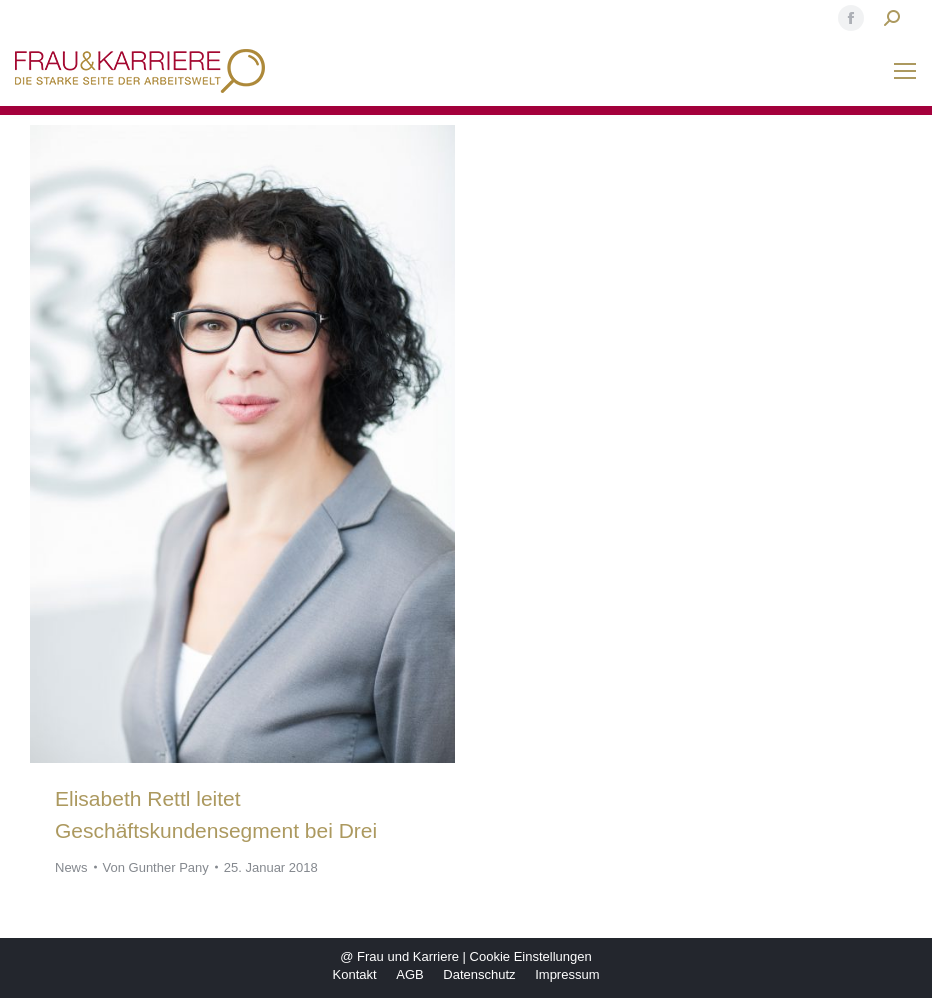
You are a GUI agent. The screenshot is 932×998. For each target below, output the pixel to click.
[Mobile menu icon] (905, 71)
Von (156, 867)
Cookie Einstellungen (531, 956)
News (71, 867)
